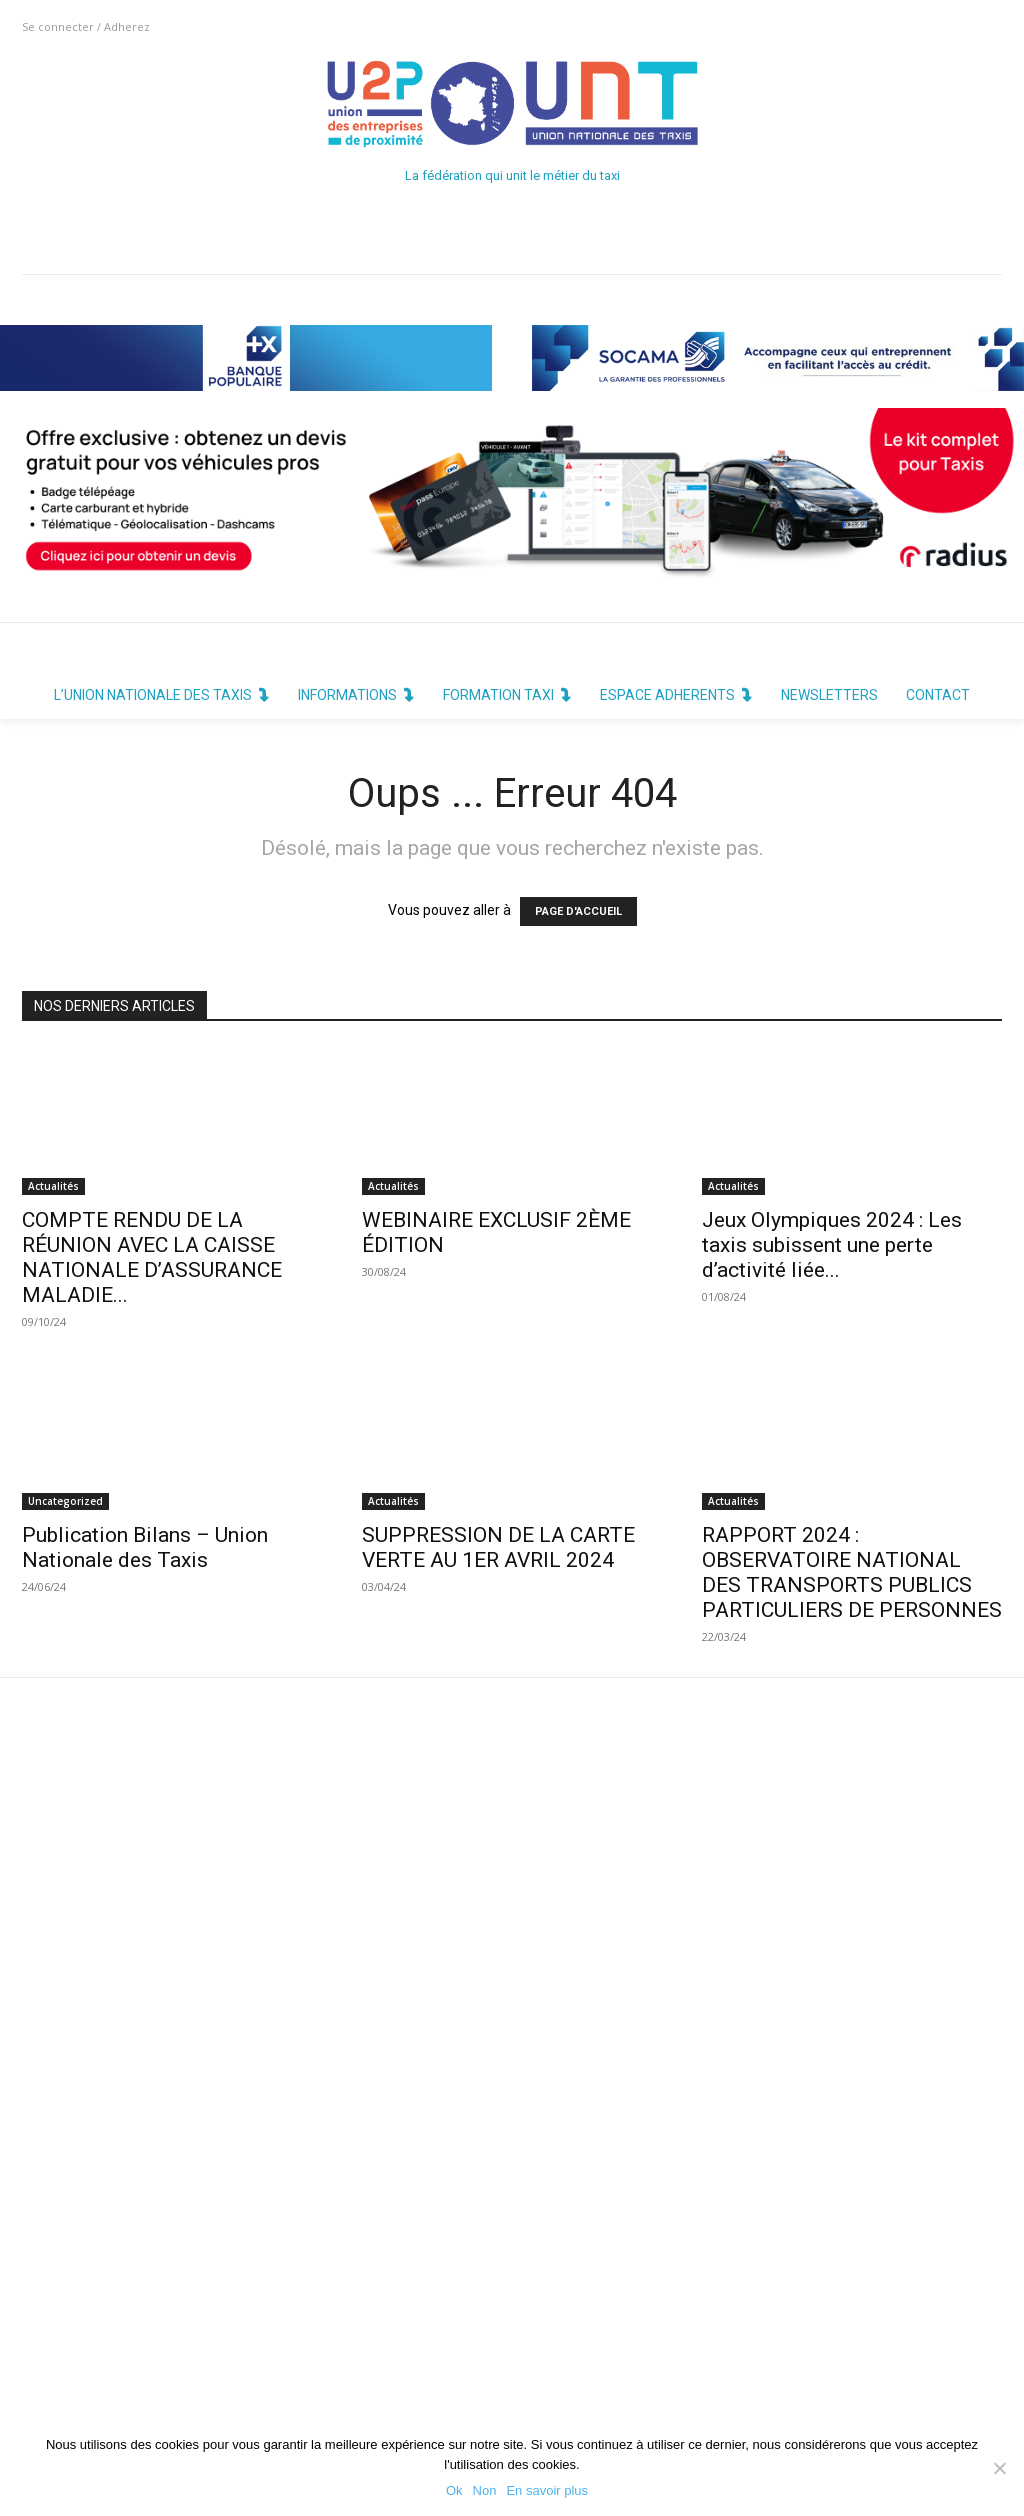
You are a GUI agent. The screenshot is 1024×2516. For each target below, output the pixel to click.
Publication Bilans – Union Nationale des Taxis (145, 1547)
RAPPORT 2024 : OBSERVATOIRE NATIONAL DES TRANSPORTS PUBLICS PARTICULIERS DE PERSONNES (852, 1572)
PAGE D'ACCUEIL (578, 911)
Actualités (53, 1186)
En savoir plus (547, 2490)
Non (485, 2490)
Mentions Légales (433, 2413)
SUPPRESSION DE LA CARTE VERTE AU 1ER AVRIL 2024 (498, 1547)
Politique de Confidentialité (462, 2376)
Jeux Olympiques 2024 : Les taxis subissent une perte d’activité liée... (832, 1245)
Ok (454, 2490)
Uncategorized (65, 1501)
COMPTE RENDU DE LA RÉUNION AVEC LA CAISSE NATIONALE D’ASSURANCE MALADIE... (152, 1257)
